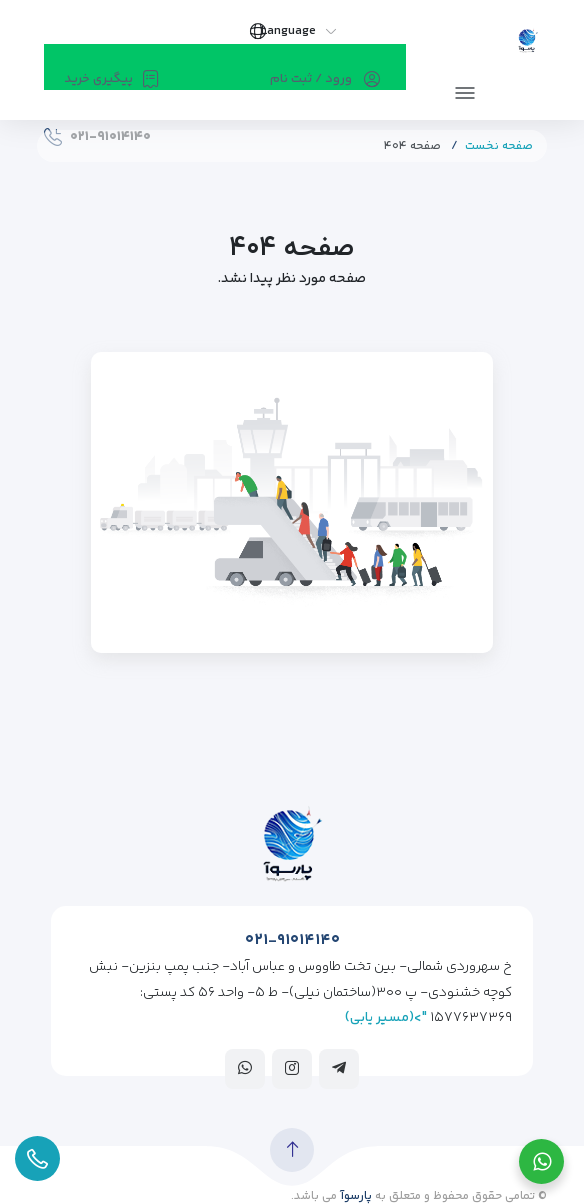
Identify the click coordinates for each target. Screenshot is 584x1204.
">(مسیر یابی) (386, 1018)
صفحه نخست (499, 146)
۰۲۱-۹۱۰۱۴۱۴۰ (292, 940)
